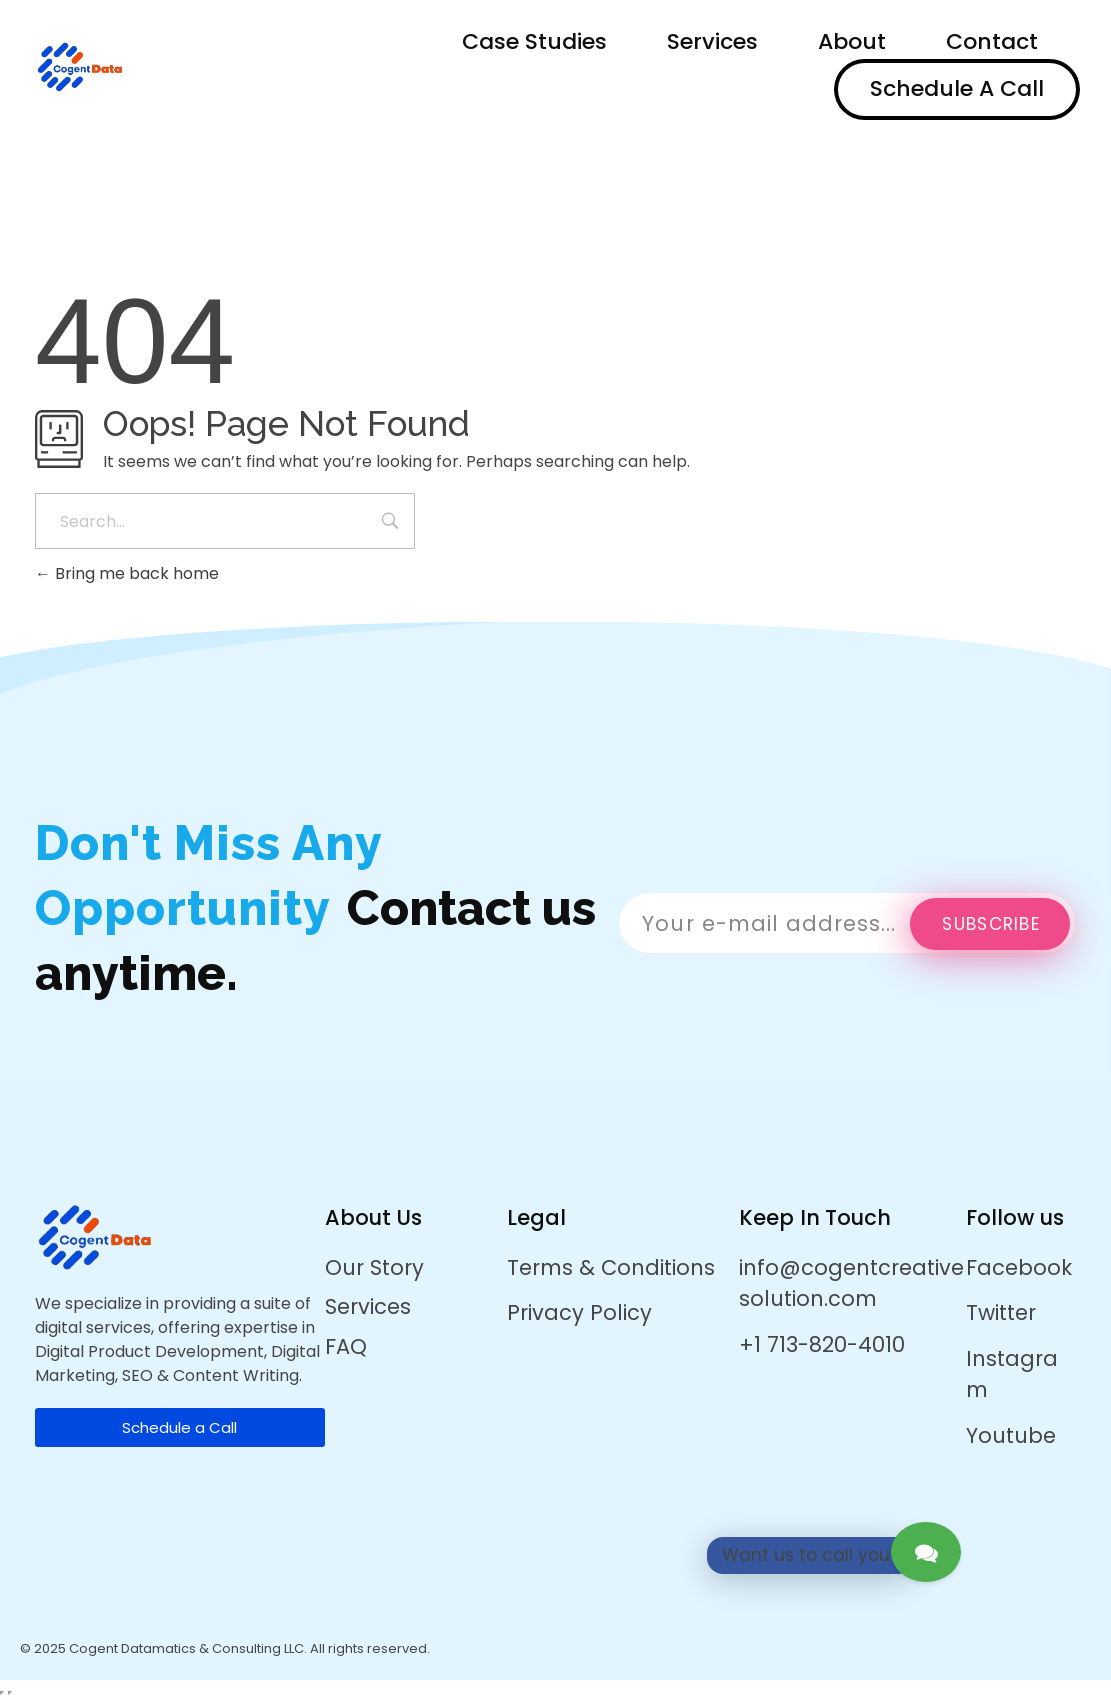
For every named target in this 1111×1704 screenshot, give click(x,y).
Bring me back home (127, 573)
